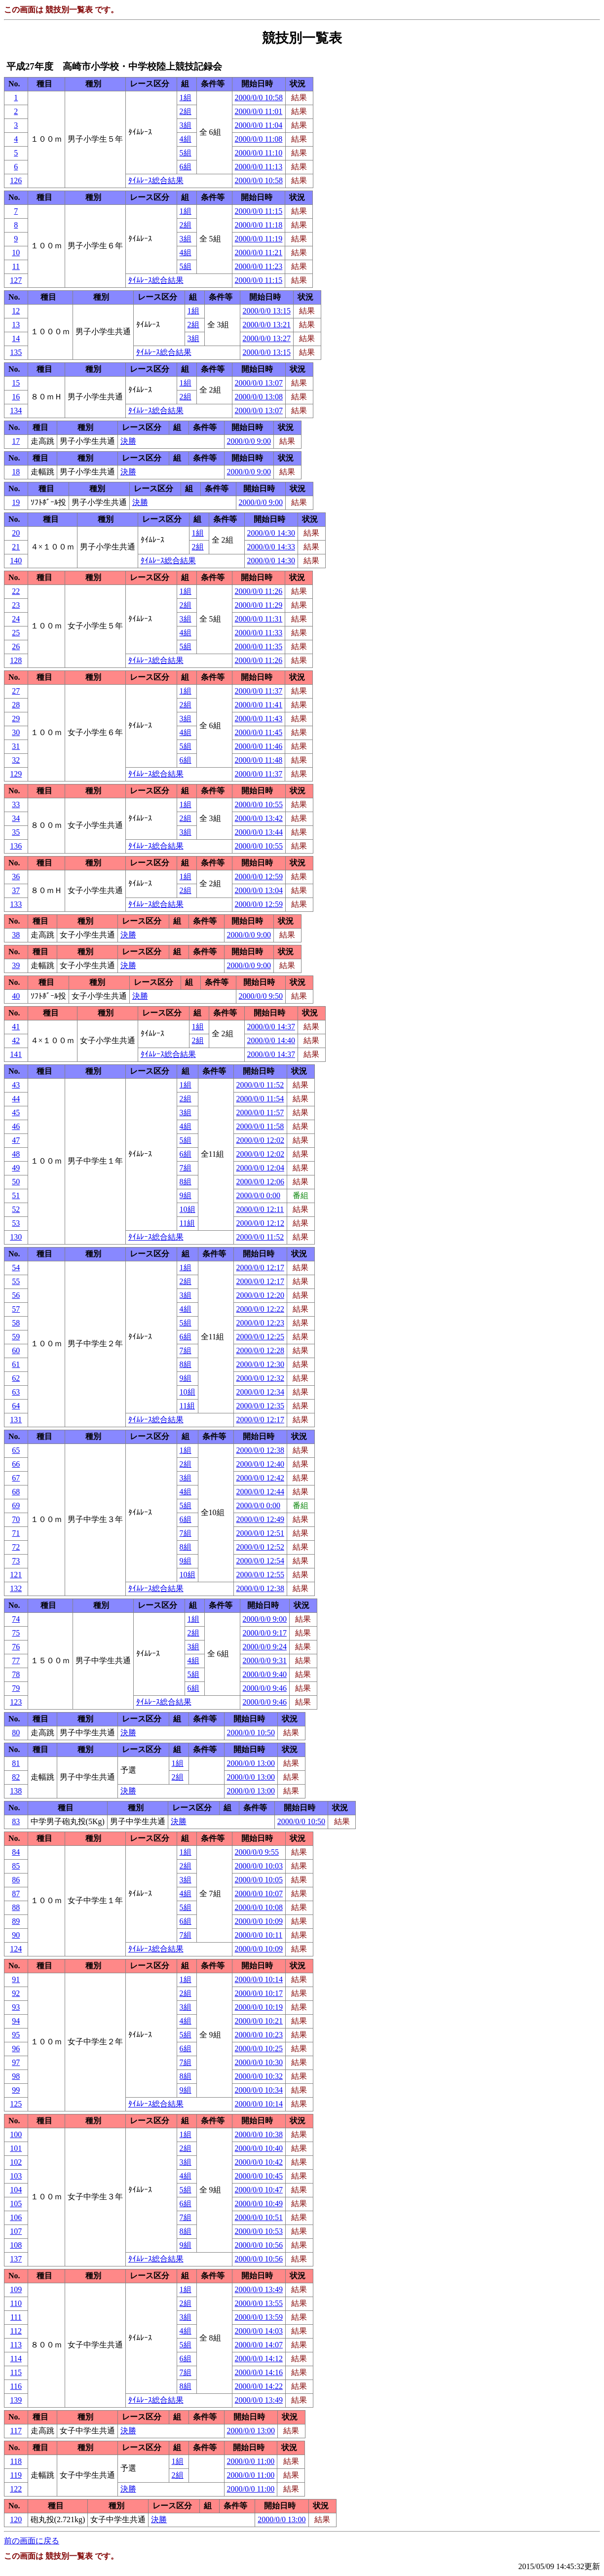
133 (16, 904)
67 (16, 1478)
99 (16, 2090)
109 (16, 2289)
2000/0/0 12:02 (260, 1140)
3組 (185, 125)
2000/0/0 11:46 (259, 746)
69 (16, 1505)
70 (16, 1519)
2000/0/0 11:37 (259, 691)
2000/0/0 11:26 (259, 591)
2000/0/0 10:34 (259, 2090)
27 (16, 691)
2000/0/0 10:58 (259, 97)
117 (16, 2430)
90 (16, 1935)
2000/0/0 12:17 (260, 1267)
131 (16, 1419)
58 (16, 1323)
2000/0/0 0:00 (258, 1195)
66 (16, 1464)
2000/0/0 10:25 (259, 2048)
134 (16, 410)
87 (16, 1893)
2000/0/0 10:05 (259, 1879)
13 (16, 324)
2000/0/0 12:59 (259, 876)
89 (16, 1921)
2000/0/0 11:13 (259, 166)
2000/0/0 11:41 (259, 705)
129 (16, 774)
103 (16, 2176)
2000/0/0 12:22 (260, 1309)
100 (16, 2134)
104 (16, 2190)
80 (16, 1732)
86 (16, 1879)
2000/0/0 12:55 (260, 1574)
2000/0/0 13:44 (259, 832)
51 (16, 1195)
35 (16, 832)
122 (16, 2489)
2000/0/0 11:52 (260, 1085)
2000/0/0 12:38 (260, 1450)
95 (16, 2034)
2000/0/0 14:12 (259, 2358)
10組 (187, 1209)
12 (16, 311)
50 (16, 1181)
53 (16, 1223)
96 (16, 2048)
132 (16, 1588)
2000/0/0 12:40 (260, 1464)
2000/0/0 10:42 (259, 2162)
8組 (185, 1181)
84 (16, 1852)
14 (16, 338)
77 (16, 1660)
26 (16, 646)
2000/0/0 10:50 (251, 1732)
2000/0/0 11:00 (251, 2461)
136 (16, 846)
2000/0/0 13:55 (259, 2303)
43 (16, 1085)
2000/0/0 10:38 (259, 2134)
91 (16, 1979)
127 (16, 280)
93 (16, 2007)
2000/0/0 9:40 (265, 1674)
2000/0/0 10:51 (259, 2217)
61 (16, 1364)
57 (16, 1309)
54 (16, 1267)
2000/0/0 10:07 (259, 1893)
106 (16, 2217)
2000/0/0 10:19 (259, 2007)
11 (16, 266)
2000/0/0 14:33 (271, 547)
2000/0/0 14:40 (271, 1040)
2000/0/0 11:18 (259, 225)
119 (16, 2475)
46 (16, 1126)
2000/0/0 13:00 (251, 1763)
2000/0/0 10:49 (259, 2203)
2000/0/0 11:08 (259, 139)
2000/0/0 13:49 (259, 2289)
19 (16, 502)
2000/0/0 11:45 (259, 732)
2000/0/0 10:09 (259, 1921)
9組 (185, 1195)
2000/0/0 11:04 (259, 125)
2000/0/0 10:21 (259, 2021)
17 (16, 441)
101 (16, 2148)
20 (16, 533)
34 (16, 818)
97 (16, 2062)
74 (16, 1619)
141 (16, 1054)
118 (16, 2461)
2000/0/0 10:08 (259, 1907)
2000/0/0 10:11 (259, 1935)
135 (16, 352)
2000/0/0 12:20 (260, 1295)
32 (16, 760)
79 (16, 1688)
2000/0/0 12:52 (260, 1547)
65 (16, 1450)
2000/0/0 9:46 (265, 1688)
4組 (185, 139)
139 (16, 2400)
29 (16, 718)
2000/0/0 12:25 (260, 1336)
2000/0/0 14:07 (259, 2345)
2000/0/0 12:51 (260, 1533)
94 (16, 2021)
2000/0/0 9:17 (265, 1633)
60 (16, 1350)
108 (16, 2245)
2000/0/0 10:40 (259, 2148)
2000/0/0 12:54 (260, 1561)
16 (16, 396)
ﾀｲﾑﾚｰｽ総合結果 (156, 180)
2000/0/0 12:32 (260, 1378)
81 (16, 1763)
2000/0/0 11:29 (259, 605)
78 (16, 1674)
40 (16, 996)
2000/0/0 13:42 (259, 818)
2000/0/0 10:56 (259, 2245)
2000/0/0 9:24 (265, 1646)
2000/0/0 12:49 (260, 1519)
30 (16, 732)
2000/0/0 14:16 (259, 2372)
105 (16, 2203)
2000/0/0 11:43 (259, 718)
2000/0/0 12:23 (260, 1323)
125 (16, 2104)
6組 (185, 166)
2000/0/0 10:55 (259, 804)
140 (16, 560)
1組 (185, 97)
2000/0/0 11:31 (259, 619)
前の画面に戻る (31, 2541)
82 (16, 1777)
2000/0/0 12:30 (260, 1364)
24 (16, 619)
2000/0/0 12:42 (260, 1478)
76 (16, 1646)
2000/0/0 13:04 (259, 890)
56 (16, 1295)
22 (16, 591)
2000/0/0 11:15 (259, 211)
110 (16, 2303)
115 (16, 2372)
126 (16, 180)
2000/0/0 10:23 (259, 2034)
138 (16, 1791)
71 (16, 1533)
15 (16, 383)
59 (16, 1336)
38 (16, 935)
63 (16, 1392)
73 (16, 1561)
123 (16, 1702)
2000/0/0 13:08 (259, 396)
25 (16, 632)
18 (16, 472)
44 (16, 1098)
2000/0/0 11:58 (260, 1126)
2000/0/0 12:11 (260, 1209)
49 (16, 1168)
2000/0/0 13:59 (259, 2317)
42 (16, 1040)
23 (16, 605)
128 (16, 660)
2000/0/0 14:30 (271, 533)
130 (16, 1237)
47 (16, 1140)
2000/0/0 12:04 (260, 1168)
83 (16, 1821)
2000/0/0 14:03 (259, 2331)
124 (16, 1949)
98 (16, 2076)
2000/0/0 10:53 (259, 2231)
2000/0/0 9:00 (249, 441)
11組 (187, 1223)
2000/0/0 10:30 (259, 2062)
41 (16, 1026)
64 (16, 1406)
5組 (185, 153)
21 (16, 547)
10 (16, 252)
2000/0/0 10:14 (259, 1979)
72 (16, 1547)
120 (16, 2519)
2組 (185, 111)
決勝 (128, 441)
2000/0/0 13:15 (267, 311)
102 (16, 2162)
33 (16, 804)
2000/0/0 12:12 (260, 1223)
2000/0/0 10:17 (259, 1993)
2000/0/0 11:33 (259, 632)
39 (16, 965)
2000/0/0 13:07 (259, 383)
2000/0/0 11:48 (259, 760)
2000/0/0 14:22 (259, 2386)
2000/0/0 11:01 (259, 111)
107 (16, 2231)
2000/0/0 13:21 (267, 324)
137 (16, 2259)
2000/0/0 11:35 (259, 646)
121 (16, 1574)
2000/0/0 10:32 (259, 2076)
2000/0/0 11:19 (259, 238)
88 (16, 1907)
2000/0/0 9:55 (257, 1852)
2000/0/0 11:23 (259, 266)
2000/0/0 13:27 (267, 338)
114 (16, 2358)
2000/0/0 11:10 (259, 153)
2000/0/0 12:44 (260, 1491)
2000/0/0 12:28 (260, 1350)
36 (16, 876)
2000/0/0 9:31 (265, 1660)
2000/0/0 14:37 (271, 1026)
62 (16, 1378)
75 (16, 1633)
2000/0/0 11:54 (260, 1098)
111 (16, 2317)
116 (16, 2386)
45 (16, 1112)
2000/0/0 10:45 (259, 2176)
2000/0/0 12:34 (260, 1392)
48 (16, 1154)
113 (16, 2345)
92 (16, 1993)
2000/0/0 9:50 (261, 996)
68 (16, 1491)
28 (16, 705)
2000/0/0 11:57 (260, 1112)
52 (16, 1209)
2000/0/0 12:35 (260, 1406)
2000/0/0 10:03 (259, 1866)
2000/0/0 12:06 (260, 1181)
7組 (185, 1168)
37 (16, 890)
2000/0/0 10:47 (259, 2190)
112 (16, 2331)
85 (16, 1866)
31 (16, 746)
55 (16, 1281)
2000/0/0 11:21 (259, 252)
